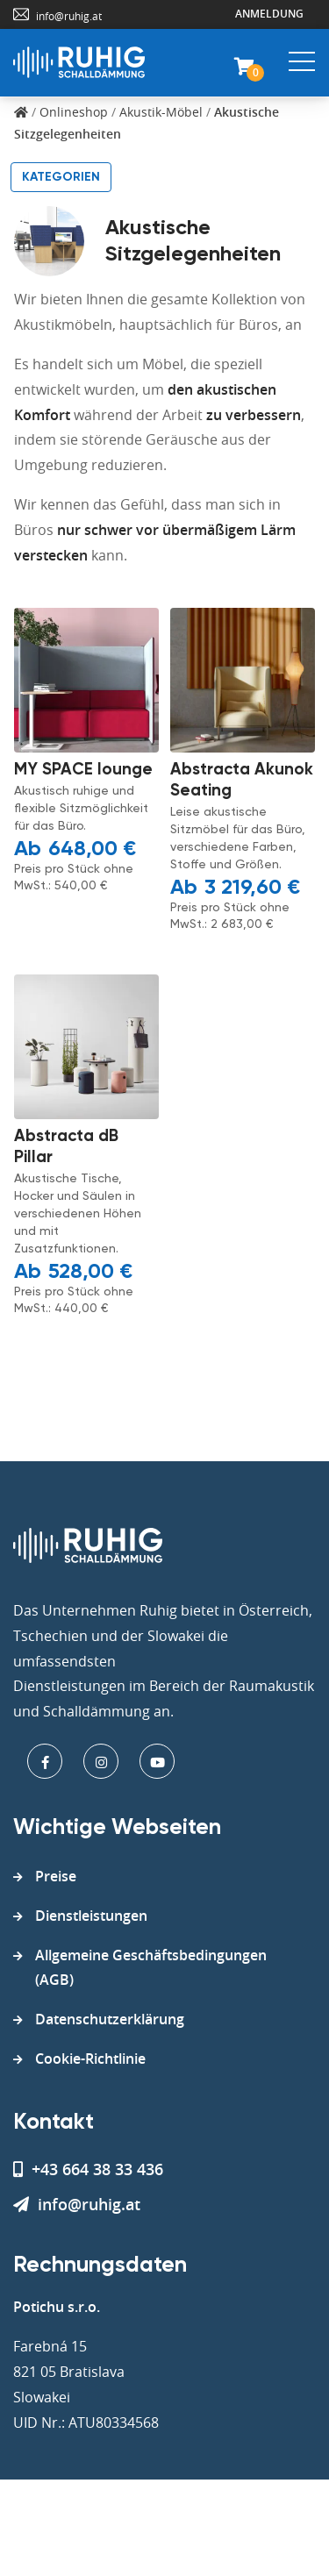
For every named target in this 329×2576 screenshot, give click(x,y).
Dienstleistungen (91, 1915)
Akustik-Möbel (161, 111)
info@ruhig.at (69, 16)
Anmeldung (269, 13)
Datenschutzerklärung (109, 2019)
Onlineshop (73, 111)
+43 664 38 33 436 (88, 2169)
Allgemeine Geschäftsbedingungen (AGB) (151, 1967)
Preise (55, 1876)
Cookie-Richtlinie (90, 2058)
